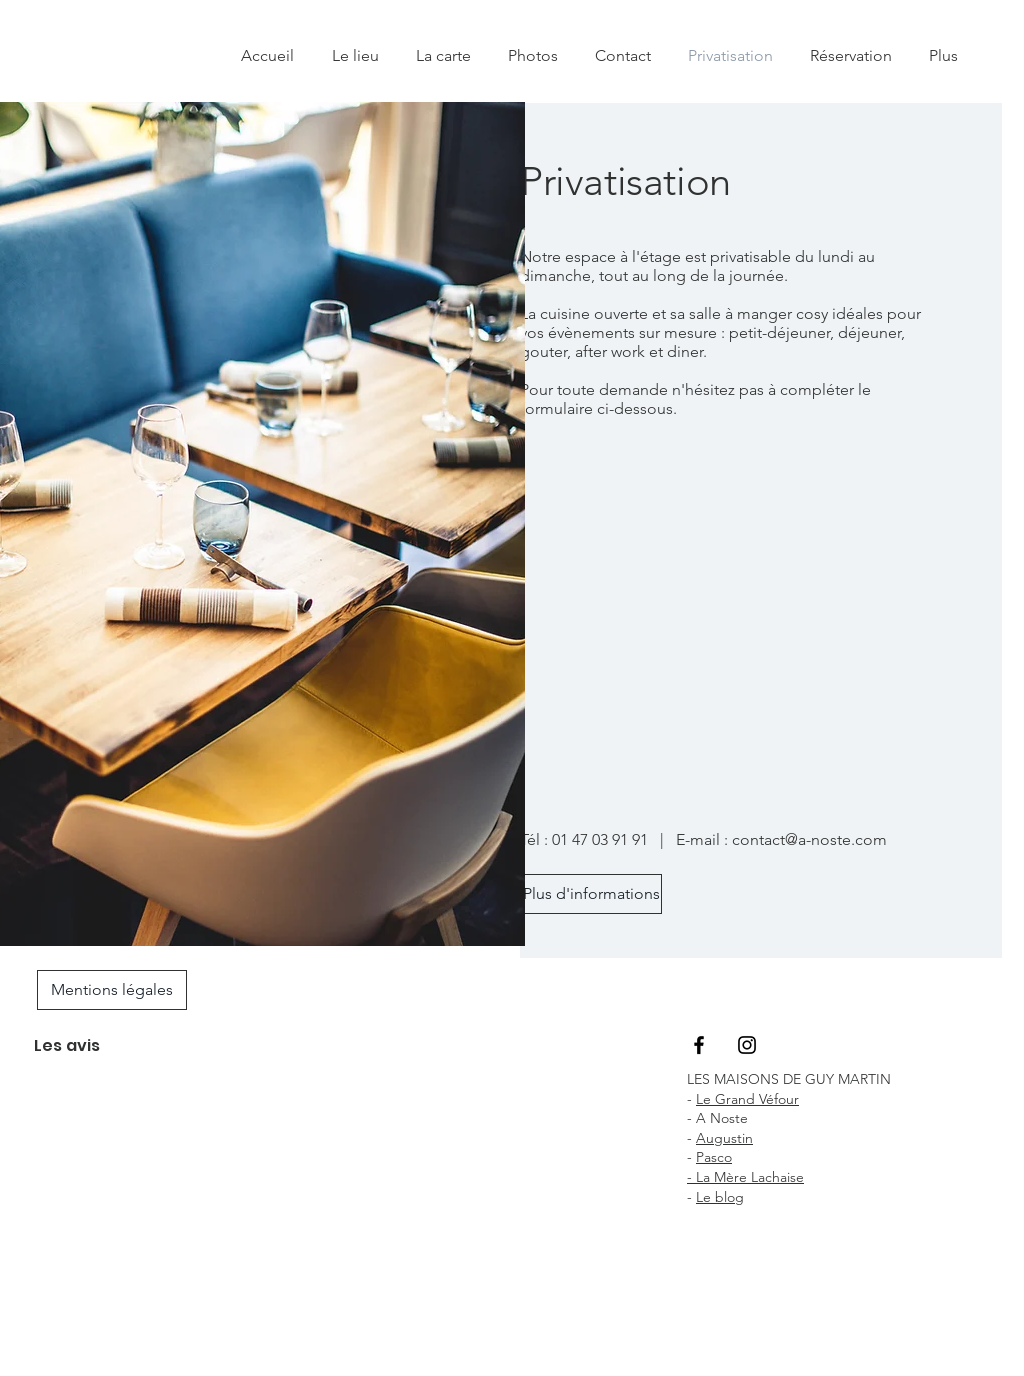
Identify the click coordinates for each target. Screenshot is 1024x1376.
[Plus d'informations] (591, 894)
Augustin (724, 1138)
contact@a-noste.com (809, 839)
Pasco (714, 1157)
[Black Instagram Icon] (747, 1045)
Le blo (715, 1197)
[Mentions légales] (112, 990)
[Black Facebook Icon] (699, 1045)
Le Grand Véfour (747, 1099)
